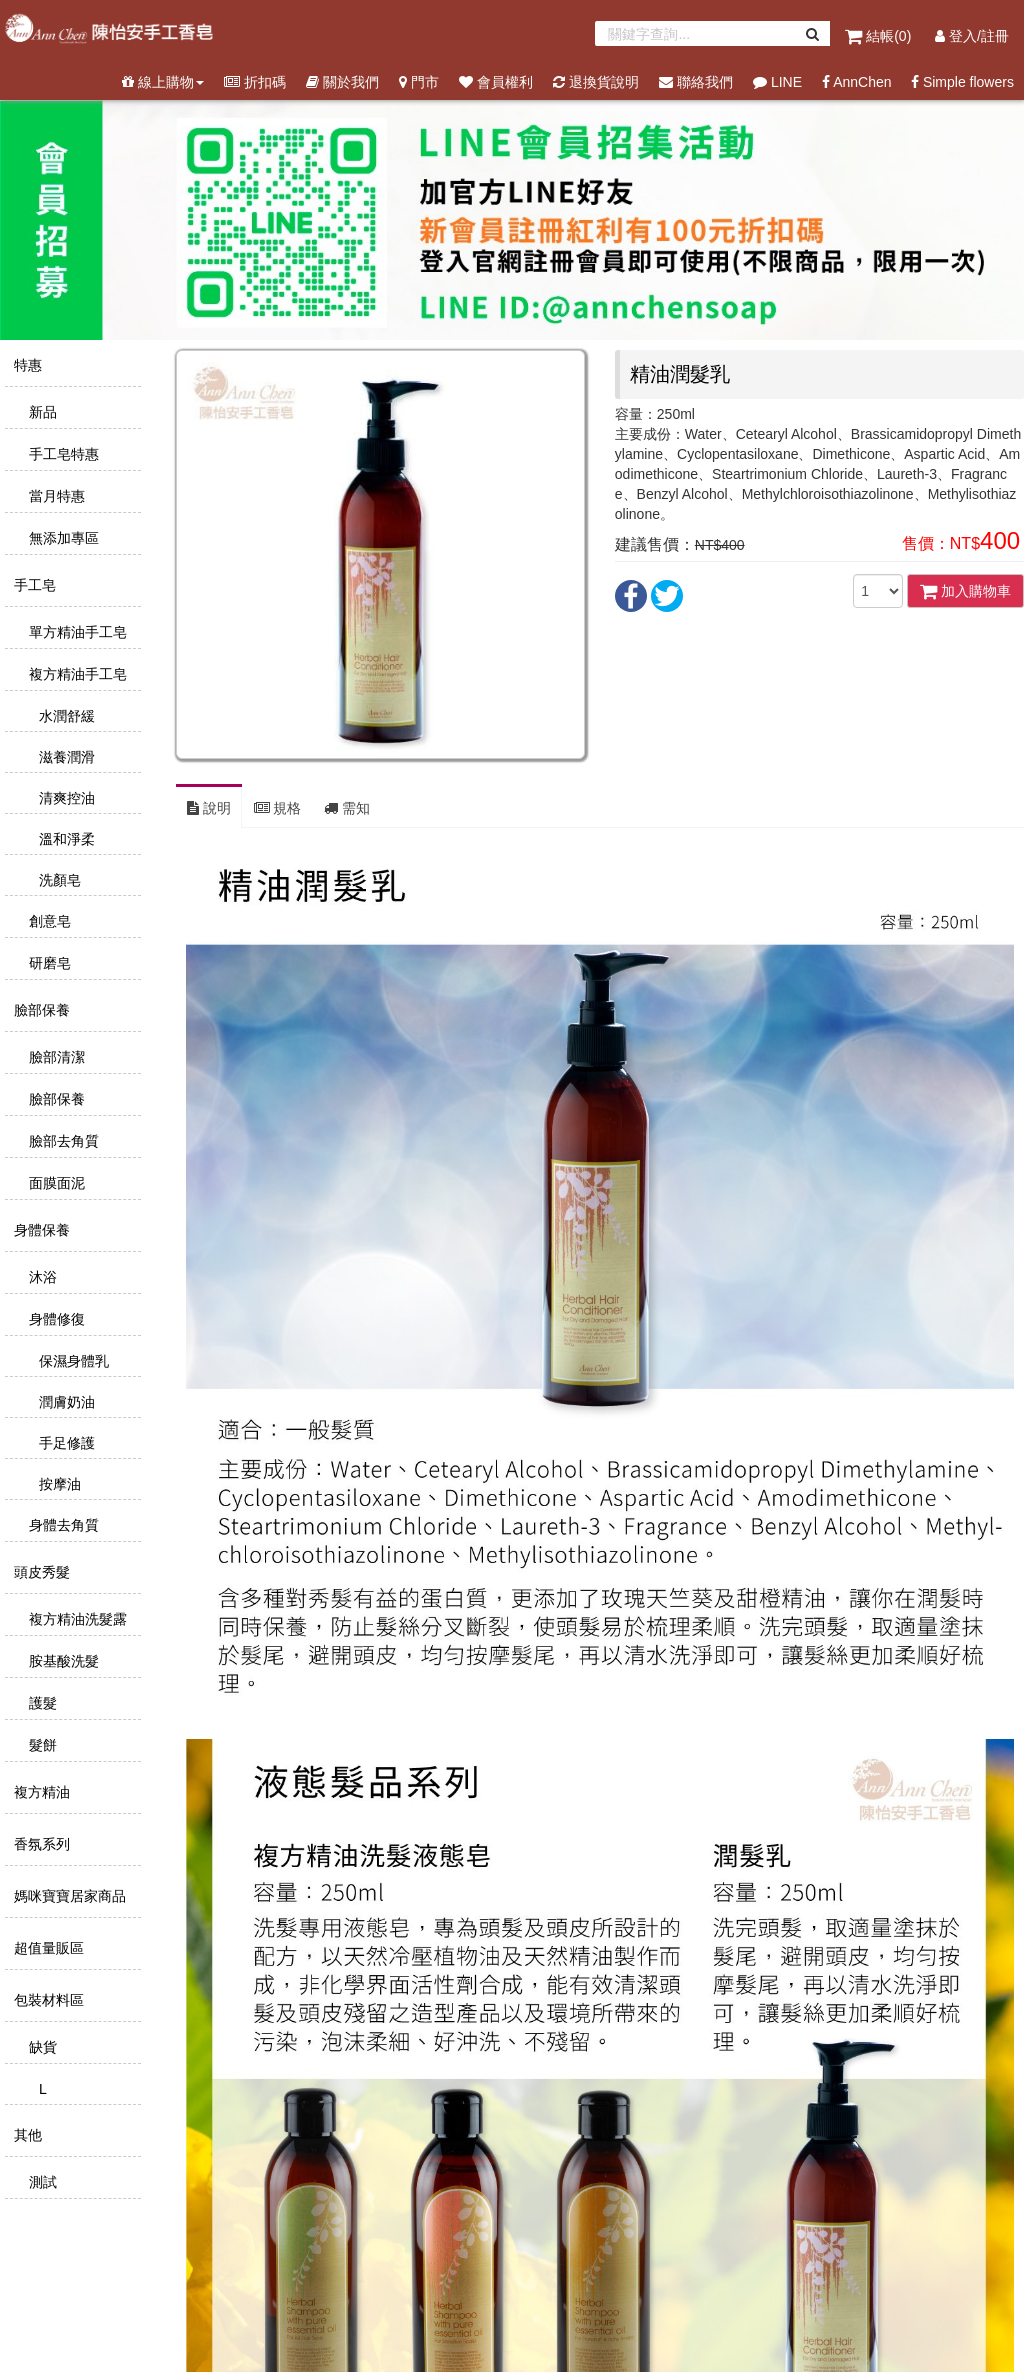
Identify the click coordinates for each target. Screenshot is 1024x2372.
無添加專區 (62, 538)
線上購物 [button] (163, 82)
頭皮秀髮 (40, 1572)
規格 (278, 808)
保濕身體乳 (72, 1361)
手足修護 (65, 1443)
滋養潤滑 (65, 757)
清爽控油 (65, 798)
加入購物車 (965, 591)
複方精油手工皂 (76, 674)
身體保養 (40, 1230)
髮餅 (41, 1745)
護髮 (41, 1703)
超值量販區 (47, 1948)
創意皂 (48, 921)
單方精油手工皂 (76, 632)
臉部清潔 (55, 1057)
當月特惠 (55, 496)
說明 (209, 808)
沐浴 (41, 1277)
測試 (41, 2182)
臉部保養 (40, 1010)
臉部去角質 (62, 1141)
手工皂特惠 (62, 454)
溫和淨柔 (65, 839)
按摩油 (58, 1484)
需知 (347, 808)
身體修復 (55, 1319)
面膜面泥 (55, 1183)
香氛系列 (40, 1844)
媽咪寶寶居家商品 (68, 1896)
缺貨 (41, 2047)
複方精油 (40, 1792)
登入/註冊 (972, 36)
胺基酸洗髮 (62, 1661)
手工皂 (33, 585)
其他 (26, 2135)
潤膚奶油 (65, 1402)
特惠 (26, 365)
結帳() (880, 36)
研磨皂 (48, 963)
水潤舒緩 (65, 716)
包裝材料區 (47, 2000)
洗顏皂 (58, 880)
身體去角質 (62, 1525)
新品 (41, 412)
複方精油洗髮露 (76, 1619)
